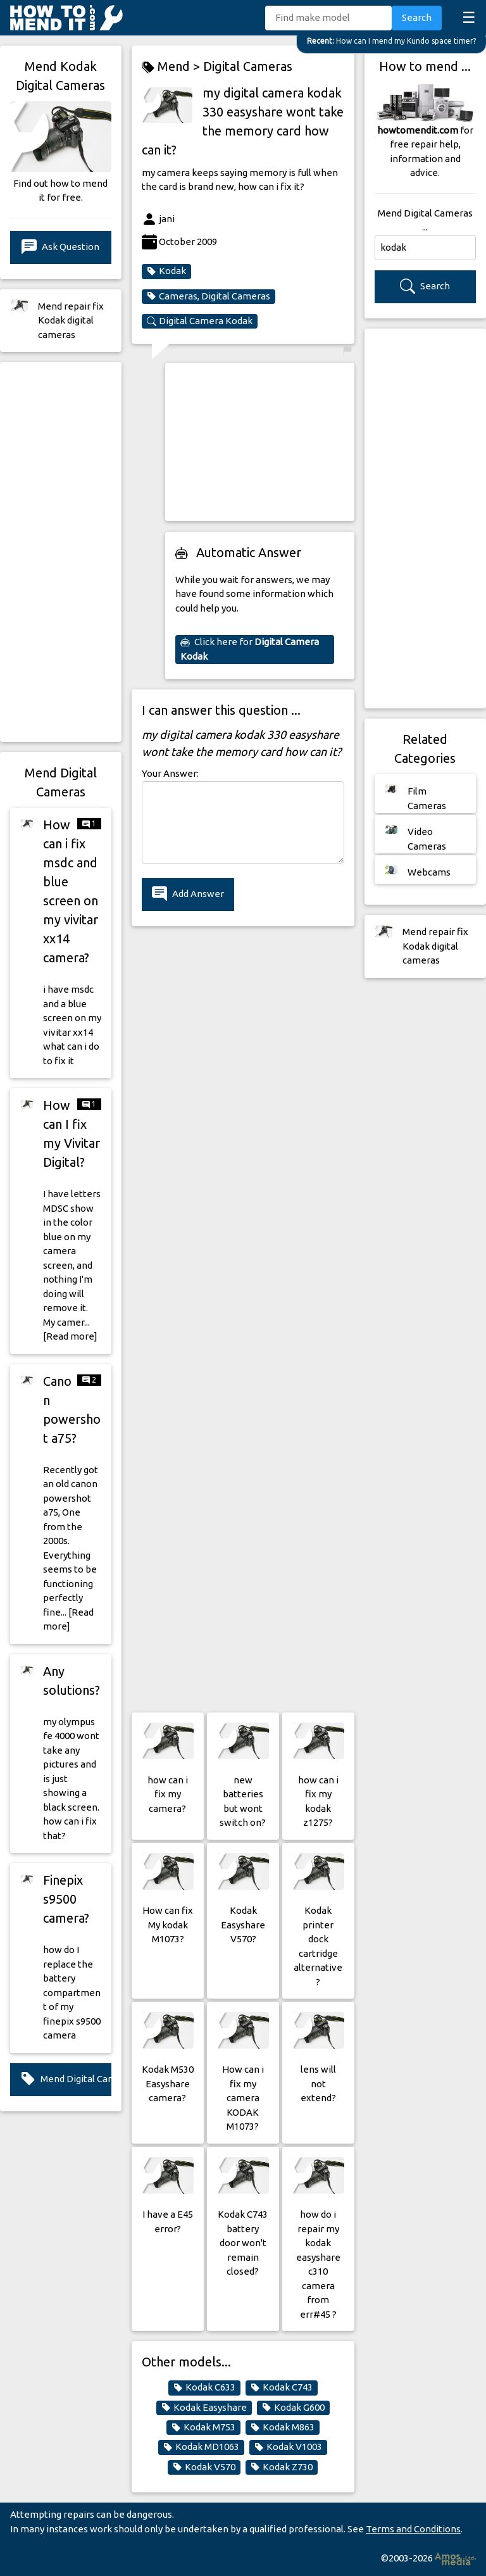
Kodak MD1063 (201, 2447)
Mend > (172, 67)
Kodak (166, 271)
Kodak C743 (282, 2387)
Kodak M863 (283, 2427)
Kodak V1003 (288, 2447)
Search (417, 17)
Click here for (249, 649)
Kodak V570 (204, 2467)
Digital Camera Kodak (199, 321)
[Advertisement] (61, 552)
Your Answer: (170, 773)
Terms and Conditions (413, 2528)
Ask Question (60, 247)
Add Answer (188, 894)
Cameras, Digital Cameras (208, 296)
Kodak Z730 (282, 2467)
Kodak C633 (204, 2387)
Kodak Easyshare (204, 2407)
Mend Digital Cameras (65, 2079)
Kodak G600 (293, 2407)
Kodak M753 (203, 2427)
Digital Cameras (247, 66)
